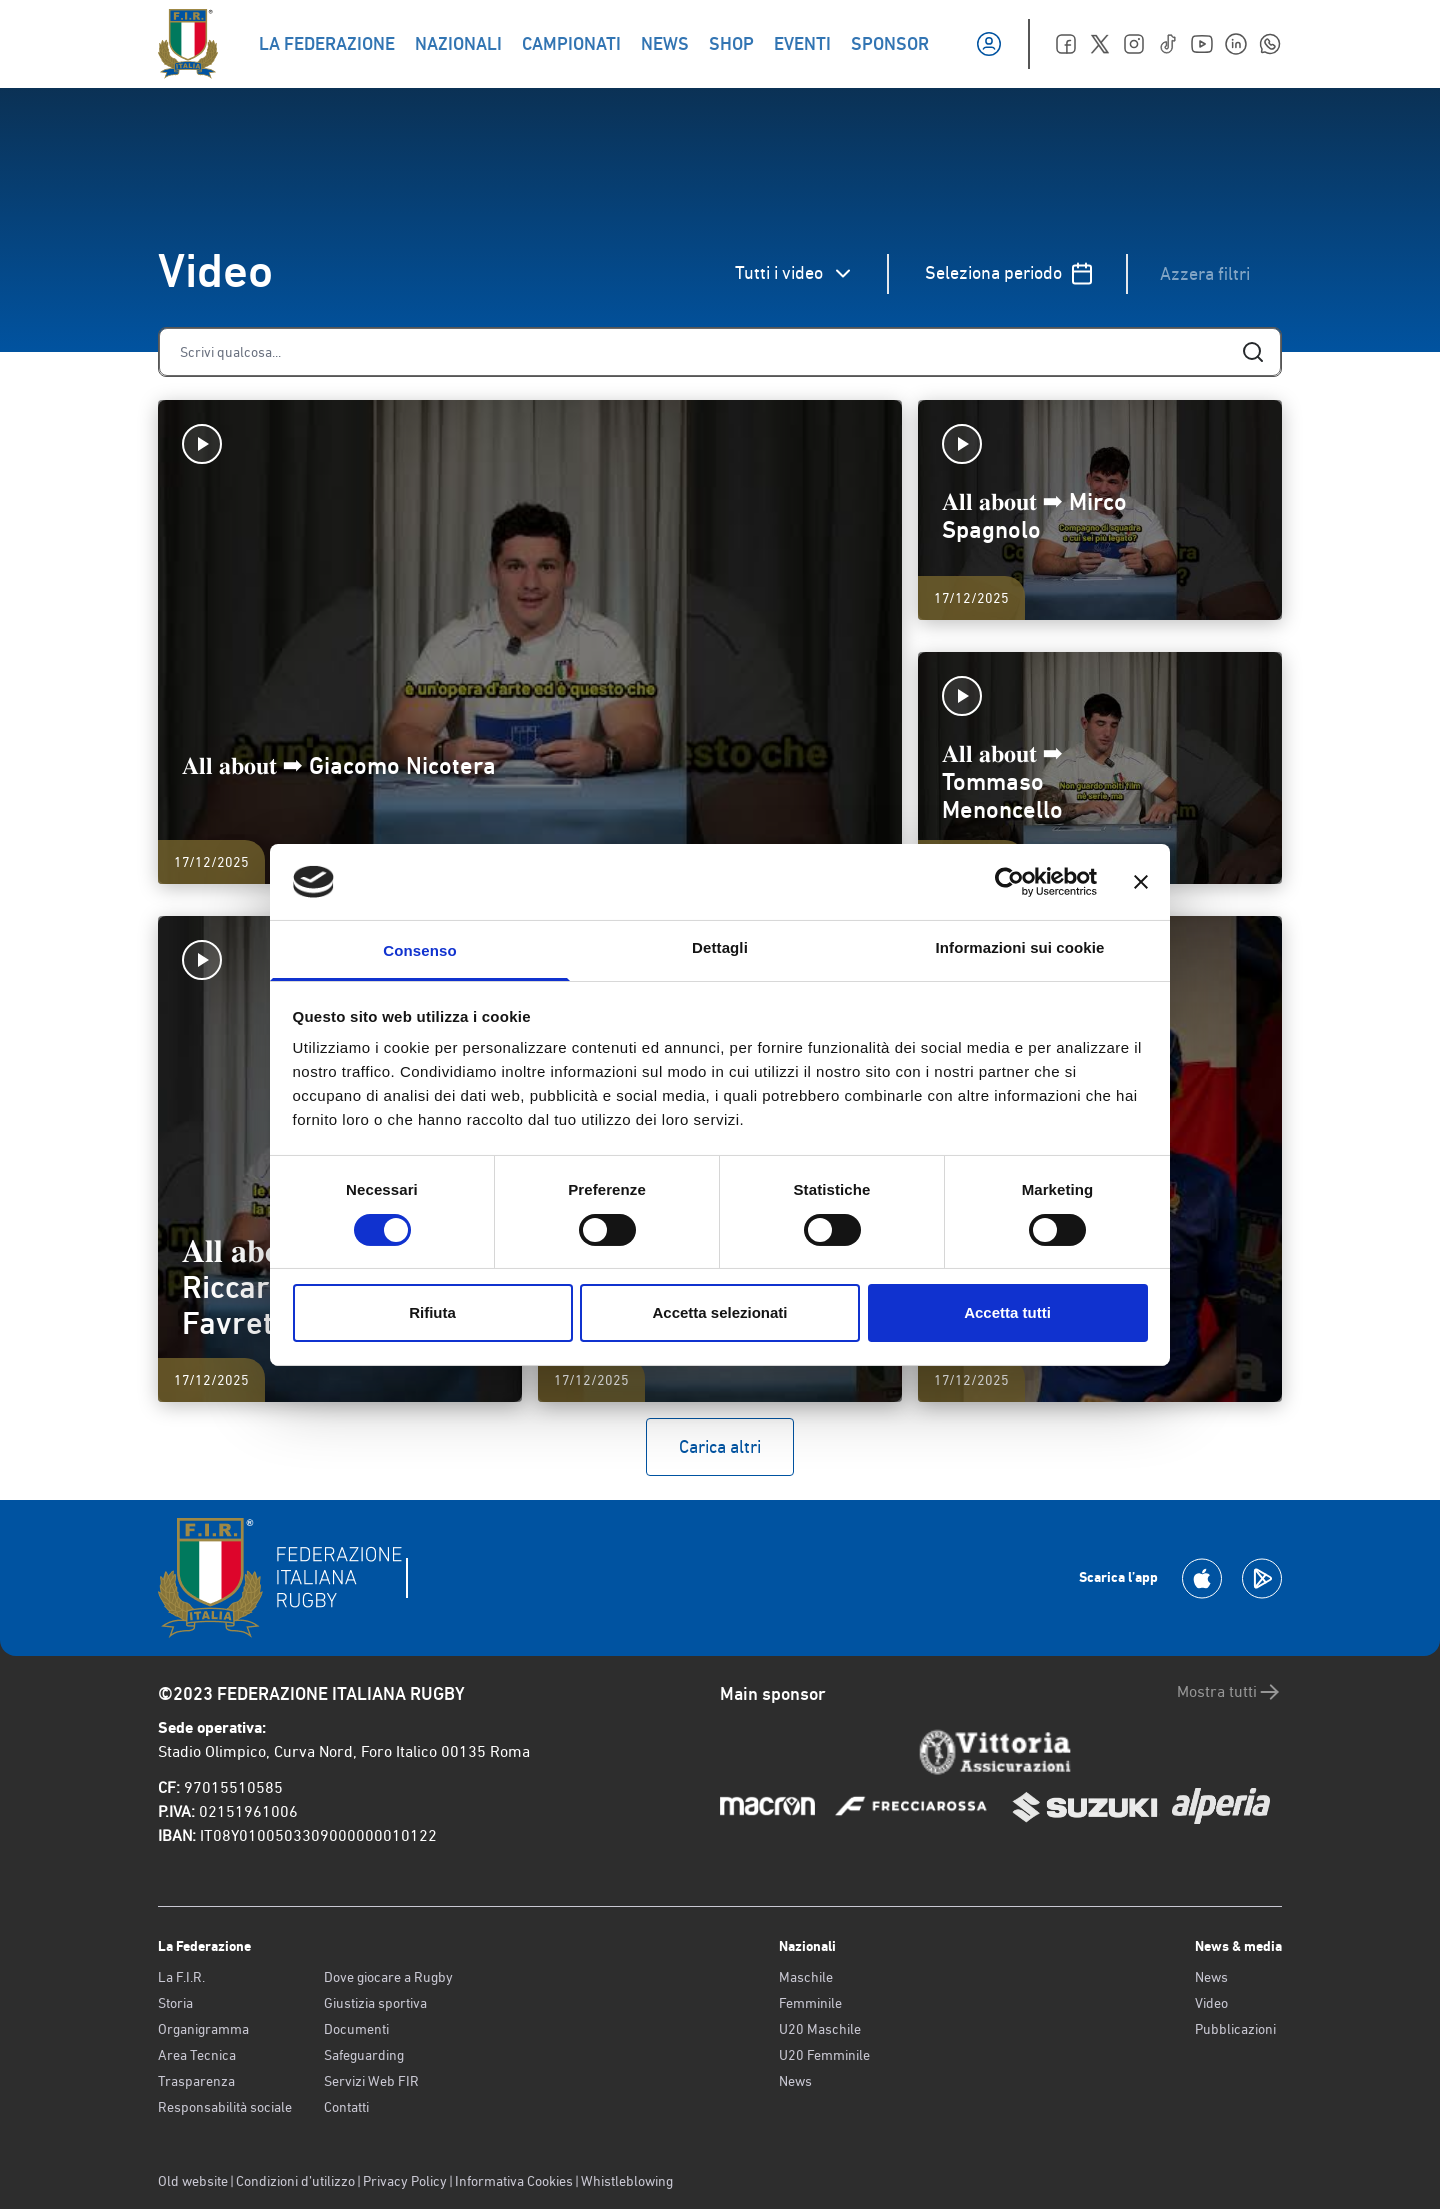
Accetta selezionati (719, 1312)
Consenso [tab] (419, 950)
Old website (193, 2181)
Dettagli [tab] (720, 947)
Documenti (356, 2029)
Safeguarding (364, 2055)
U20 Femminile (824, 2055)
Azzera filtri (1205, 273)
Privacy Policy (405, 2181)
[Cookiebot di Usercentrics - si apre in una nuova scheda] (1009, 882)
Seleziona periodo (1009, 273)
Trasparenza (196, 2081)
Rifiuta (432, 1312)
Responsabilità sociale (225, 2107)
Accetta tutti (1007, 1312)
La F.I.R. (181, 1977)
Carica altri (720, 1446)
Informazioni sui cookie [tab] (1020, 947)
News (795, 2081)
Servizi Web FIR (371, 2081)
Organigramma (203, 2029)
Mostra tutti (1229, 1692)
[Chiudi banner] (1141, 882)
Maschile (806, 1977)
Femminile (810, 2003)
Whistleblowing (627, 2181)
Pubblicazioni (1235, 2029)
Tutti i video (795, 273)
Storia (175, 2003)
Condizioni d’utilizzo (295, 2181)
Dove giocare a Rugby (388, 1977)
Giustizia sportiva (375, 2003)
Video (1211, 2003)
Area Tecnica (197, 2055)
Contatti (346, 2107)
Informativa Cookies (514, 2181)
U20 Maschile (820, 2029)
